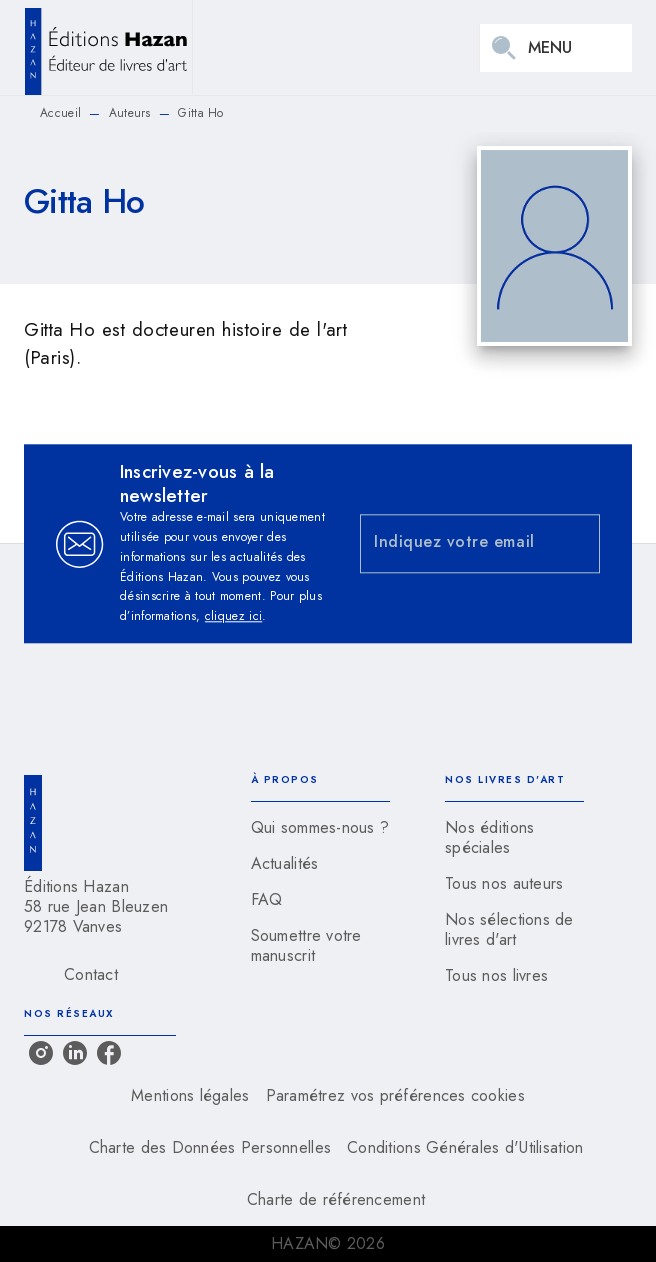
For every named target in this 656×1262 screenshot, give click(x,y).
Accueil (60, 113)
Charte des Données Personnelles (210, 1147)
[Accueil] (108, 47)
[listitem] (41, 1053)
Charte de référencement (336, 1199)
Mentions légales (190, 1095)
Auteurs (130, 113)
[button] (320, 828)
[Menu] (556, 48)
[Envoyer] (576, 544)
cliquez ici (233, 617)
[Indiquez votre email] (455, 543)
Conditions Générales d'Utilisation (465, 1147)
